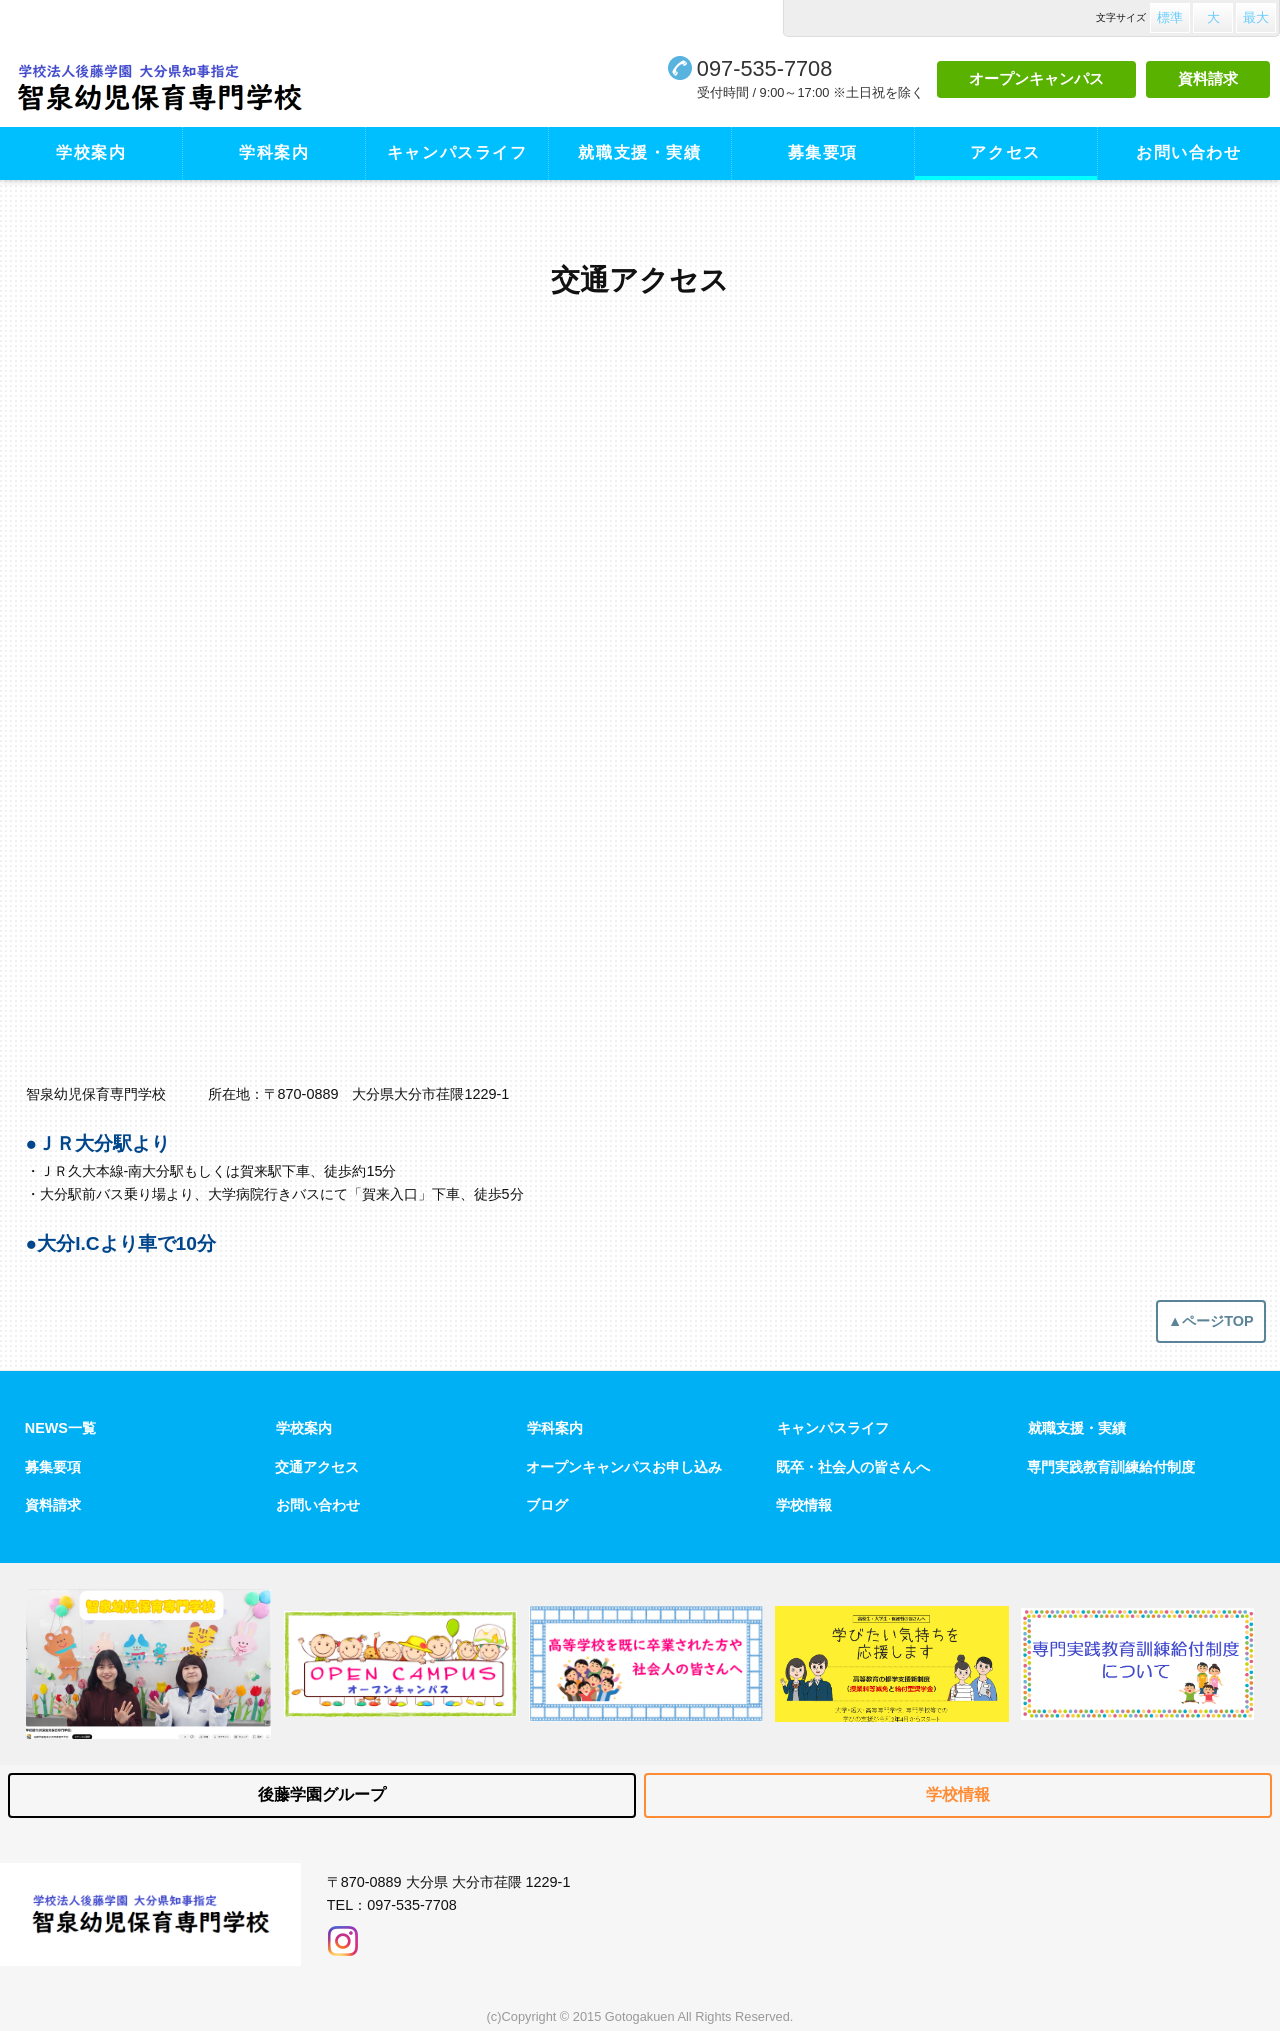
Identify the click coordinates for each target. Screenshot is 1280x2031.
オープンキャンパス (1036, 78)
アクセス (1005, 152)
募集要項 (823, 152)
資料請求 (1208, 78)
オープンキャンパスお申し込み (624, 1467)
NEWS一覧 (60, 1428)
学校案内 (91, 152)
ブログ (547, 1505)
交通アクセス (317, 1467)
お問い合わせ (1189, 152)
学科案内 (274, 152)
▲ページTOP (1211, 1321)
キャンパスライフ (457, 152)
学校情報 (804, 1505)
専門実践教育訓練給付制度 (1111, 1467)
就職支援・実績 (639, 152)
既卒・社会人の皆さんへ (853, 1467)
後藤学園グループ (322, 1794)
